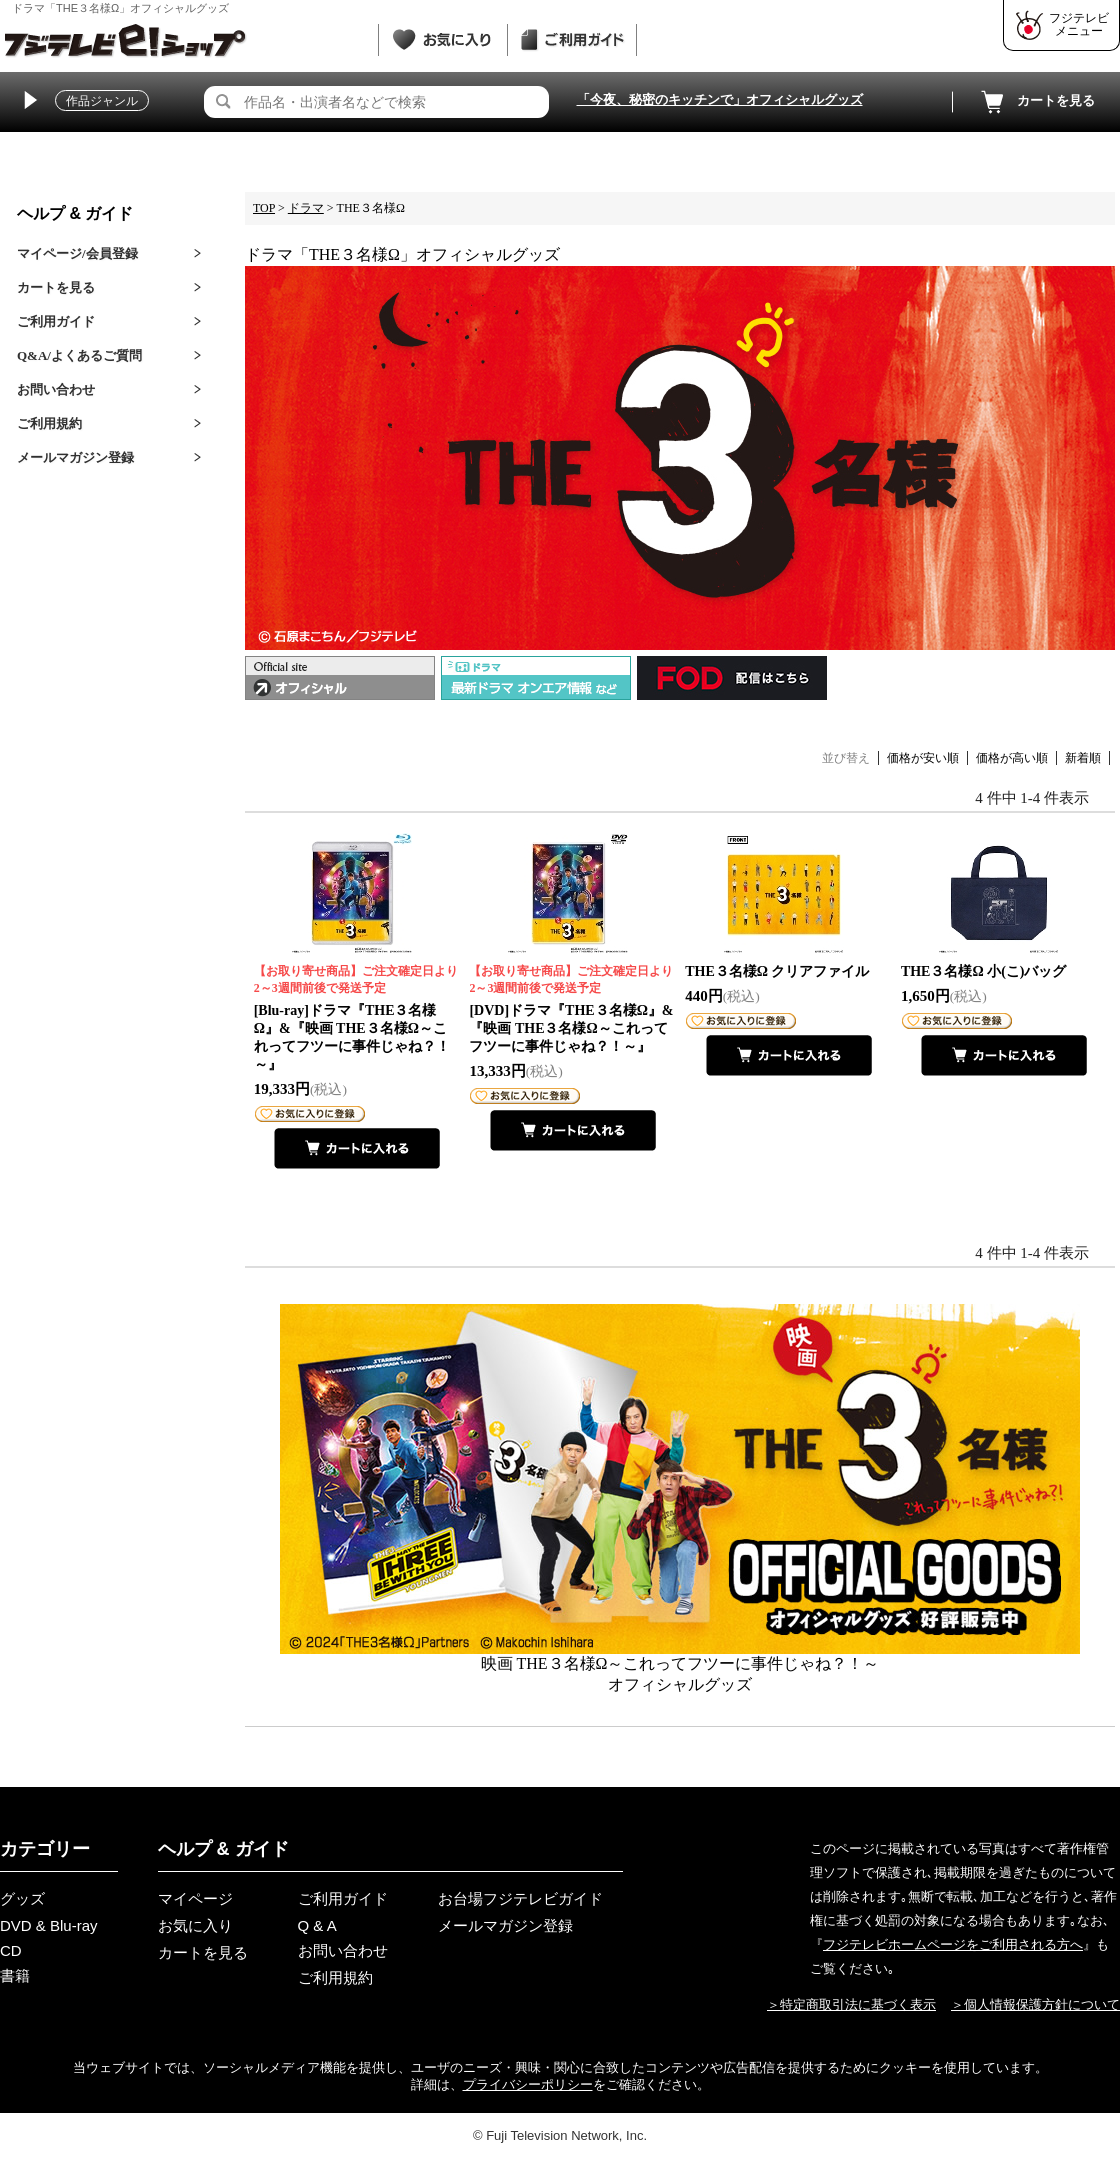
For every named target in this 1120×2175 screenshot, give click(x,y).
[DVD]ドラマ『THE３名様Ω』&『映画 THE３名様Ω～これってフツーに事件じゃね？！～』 (572, 1008)
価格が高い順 (1012, 758)
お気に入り (195, 1925)
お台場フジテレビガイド (520, 1898)
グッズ (22, 1898)
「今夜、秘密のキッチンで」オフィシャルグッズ (720, 99)
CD (11, 1950)
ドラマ (306, 208)
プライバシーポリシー (528, 2084)
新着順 (1083, 758)
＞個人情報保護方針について (1035, 2004)
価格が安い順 (923, 758)
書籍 (15, 1975)
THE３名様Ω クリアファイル (777, 971)
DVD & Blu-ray (49, 1925)
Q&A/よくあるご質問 (79, 355)
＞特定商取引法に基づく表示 (851, 2004)
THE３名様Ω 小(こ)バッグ (984, 971)
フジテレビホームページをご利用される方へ (953, 1944)
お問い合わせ (56, 389)
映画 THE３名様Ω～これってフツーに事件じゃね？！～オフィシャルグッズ (680, 1498)
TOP (264, 208)
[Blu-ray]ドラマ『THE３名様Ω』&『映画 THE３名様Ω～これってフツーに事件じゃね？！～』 (357, 1017)
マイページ (195, 1898)
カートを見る (1036, 102)
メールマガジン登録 (75, 457)
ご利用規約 (49, 423)
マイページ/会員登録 (77, 253)
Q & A (317, 1925)
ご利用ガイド (56, 321)
